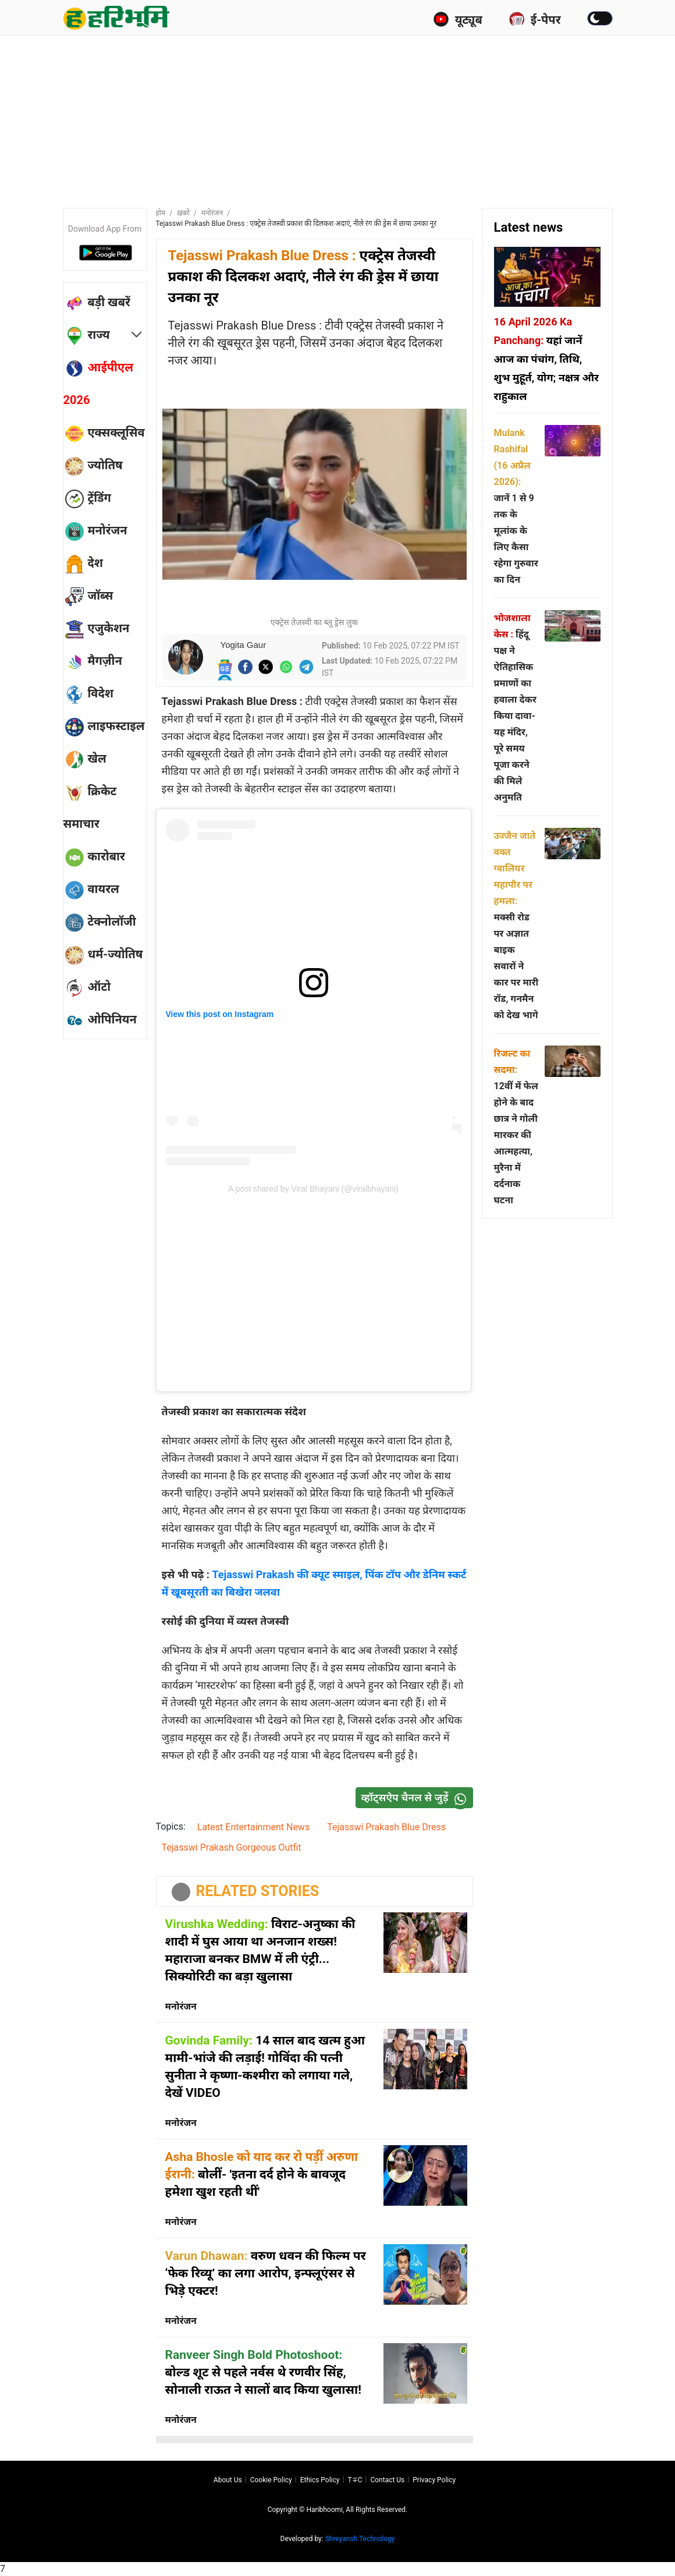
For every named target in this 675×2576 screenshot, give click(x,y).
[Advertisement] (345, 119)
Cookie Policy (271, 2480)
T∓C (354, 2480)
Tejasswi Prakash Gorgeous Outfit (231, 1847)
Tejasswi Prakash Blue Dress (386, 1827)
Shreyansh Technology (360, 2539)
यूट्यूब (457, 19)
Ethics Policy (320, 2480)
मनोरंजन (212, 213)
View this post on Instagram (220, 1014)
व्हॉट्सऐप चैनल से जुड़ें (416, 1798)
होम (161, 213)
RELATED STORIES (257, 1891)
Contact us (387, 2480)
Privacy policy (434, 2480)
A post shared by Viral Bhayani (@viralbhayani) (313, 1188)
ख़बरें (183, 213)
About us (228, 2480)
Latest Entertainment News (253, 1827)
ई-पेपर (535, 19)
